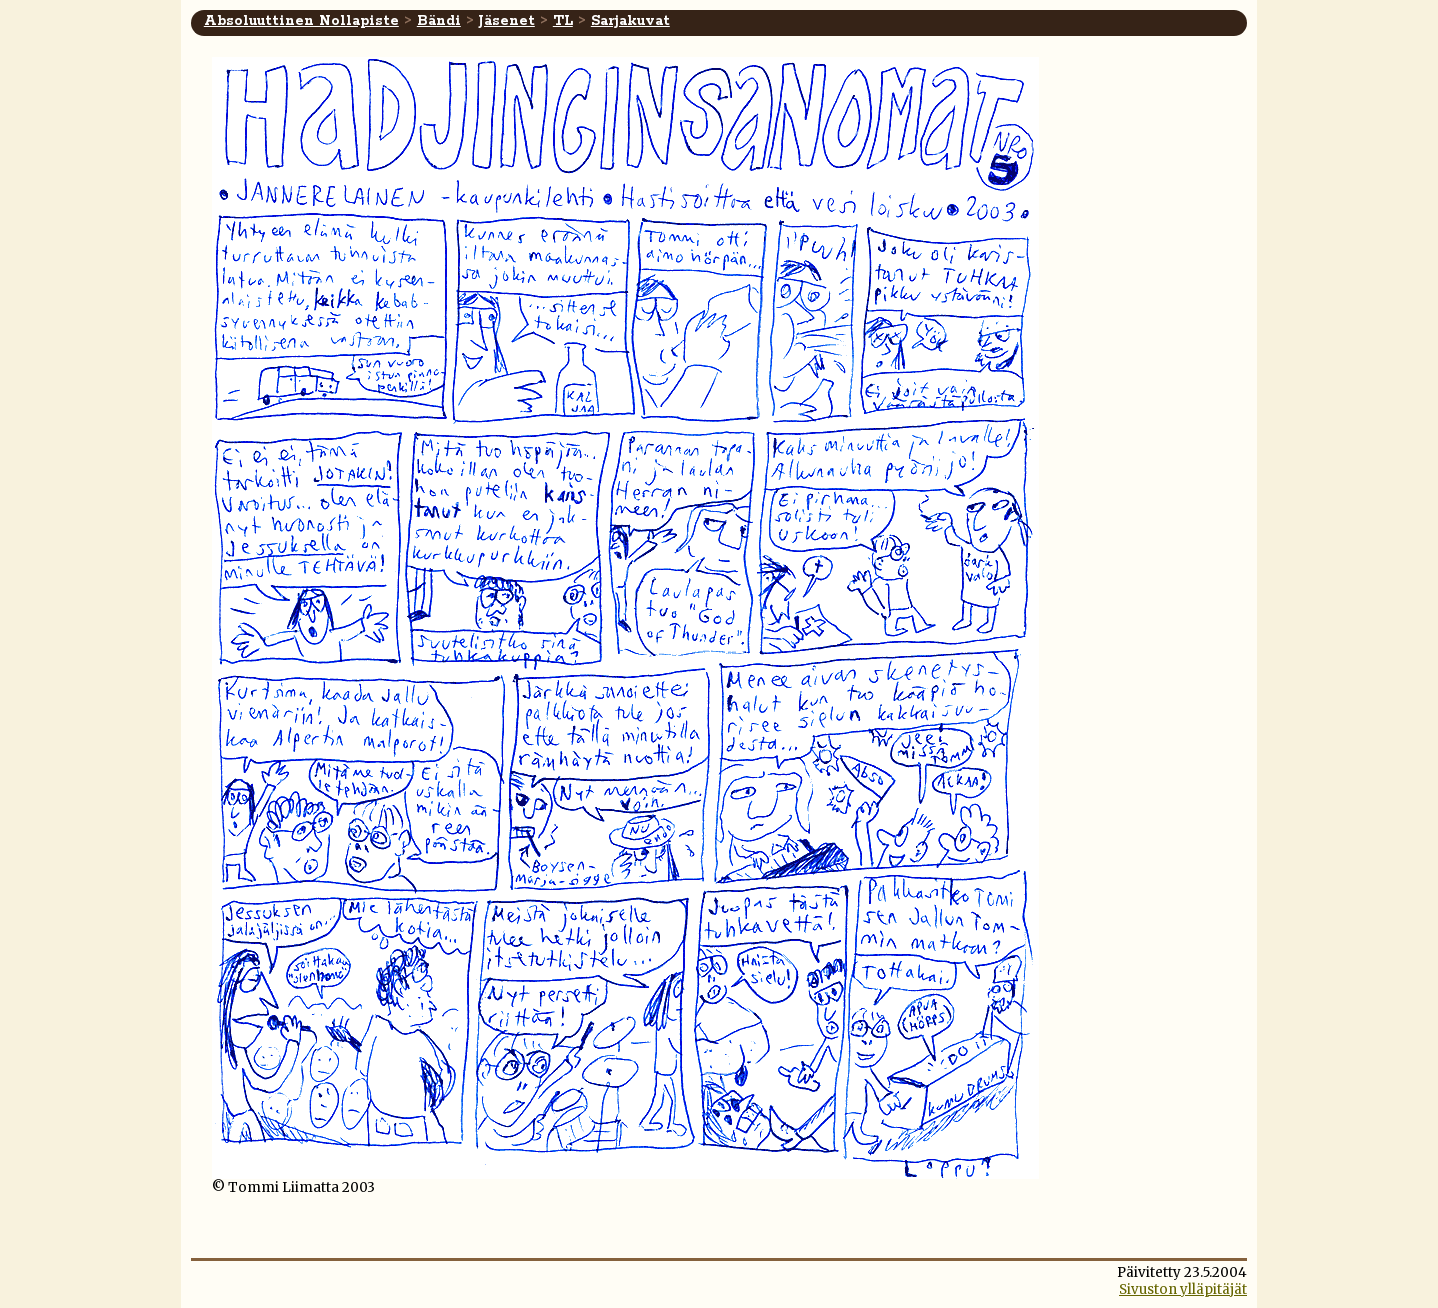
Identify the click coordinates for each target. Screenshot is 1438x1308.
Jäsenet (507, 21)
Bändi (439, 21)
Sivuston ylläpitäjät (1183, 1289)
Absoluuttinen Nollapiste (301, 21)
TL (563, 21)
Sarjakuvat (630, 21)
